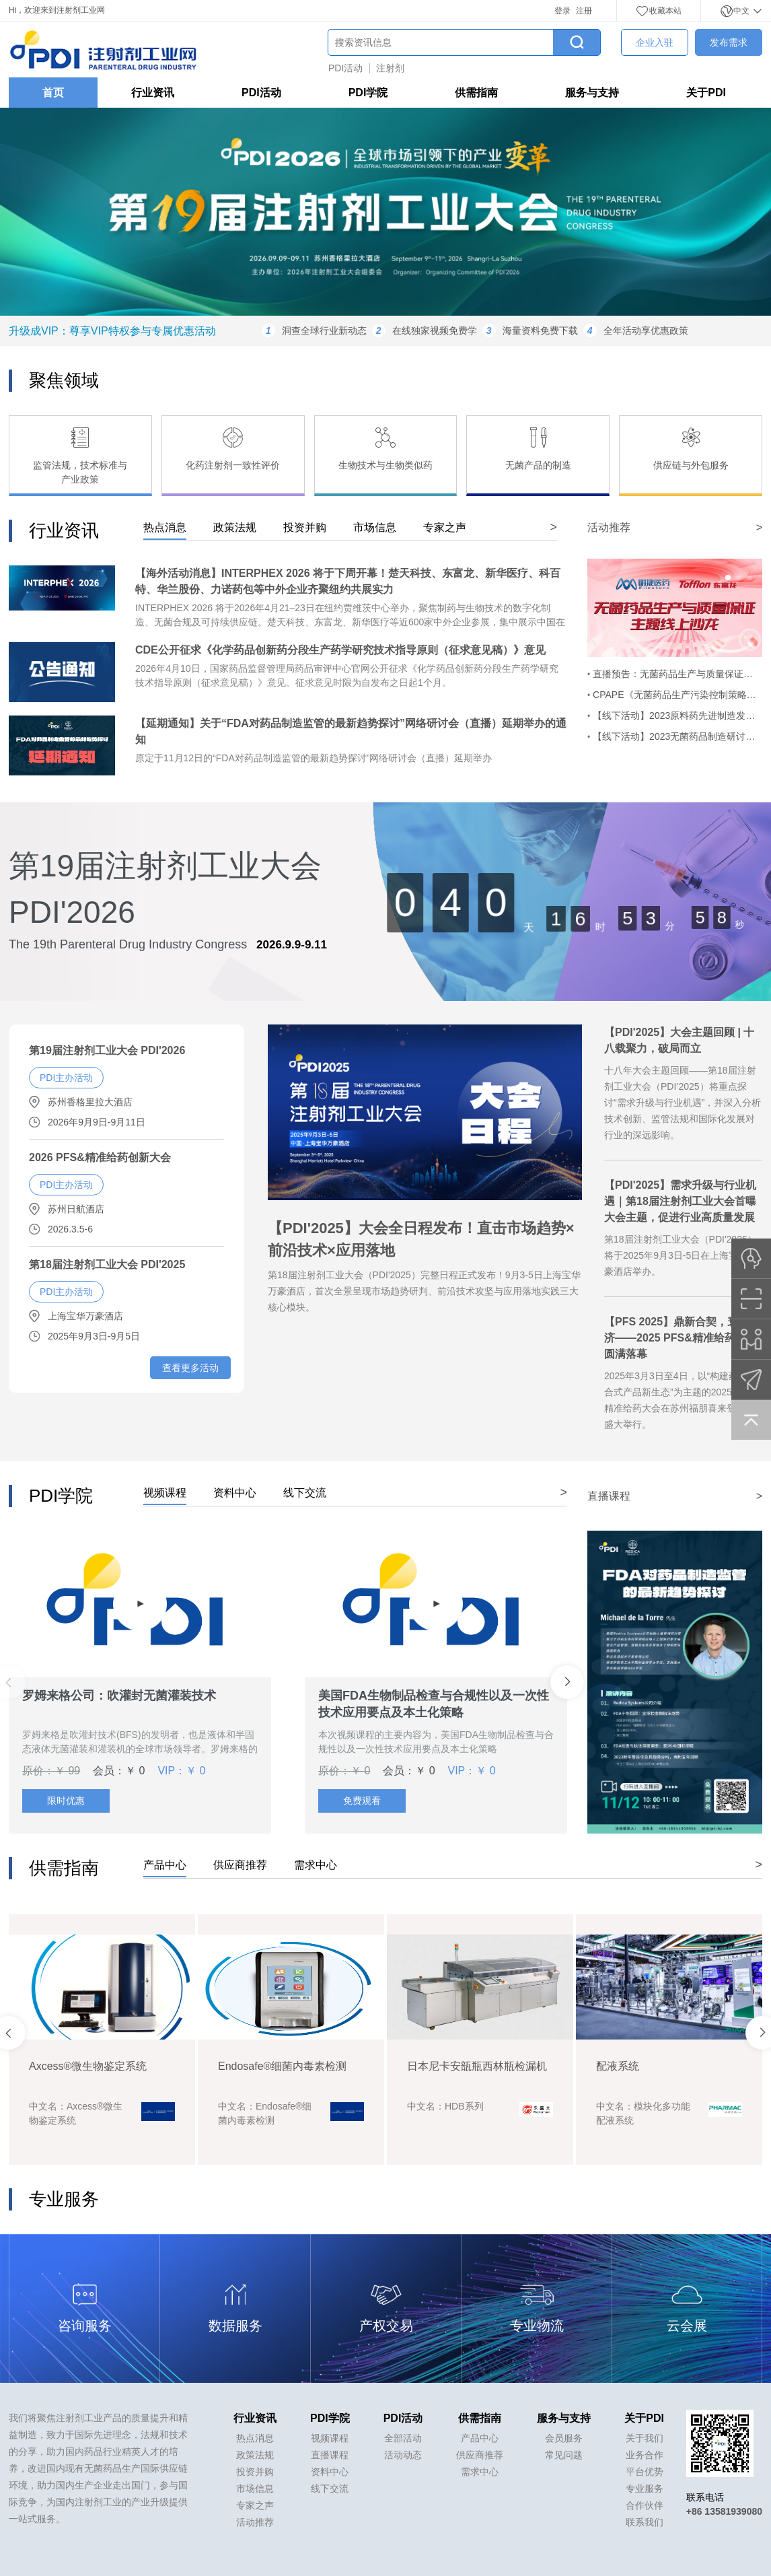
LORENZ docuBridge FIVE (93, 2066)
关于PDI (706, 92)
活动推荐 (255, 2522)
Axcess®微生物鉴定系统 (277, 2066)
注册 (584, 10)
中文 (741, 10)
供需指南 (476, 92)
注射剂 (390, 68)
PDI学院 (368, 92)
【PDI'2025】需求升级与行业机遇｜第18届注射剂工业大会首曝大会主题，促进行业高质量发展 (680, 1201)
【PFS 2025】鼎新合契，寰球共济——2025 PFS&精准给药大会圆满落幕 (682, 1338)
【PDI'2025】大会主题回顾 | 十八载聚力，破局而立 (679, 1040)
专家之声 (255, 2505)
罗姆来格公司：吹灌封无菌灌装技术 (119, 1695)
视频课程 (329, 2438)
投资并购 (255, 2471)
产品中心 (480, 2438)
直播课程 (329, 2454)
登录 (562, 10)
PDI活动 (345, 68)
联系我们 (644, 2522)
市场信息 (255, 2488)
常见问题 (564, 2454)
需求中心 (480, 2471)
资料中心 (329, 2471)
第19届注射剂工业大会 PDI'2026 (107, 1050)
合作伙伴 (644, 2505)
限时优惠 (66, 1800)
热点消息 (255, 2438)
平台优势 (644, 2471)
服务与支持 (592, 92)
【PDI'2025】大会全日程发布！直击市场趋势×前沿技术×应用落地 (421, 1239)
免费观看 (362, 1800)
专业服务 (644, 2488)
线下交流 (329, 2488)
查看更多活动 (190, 1367)
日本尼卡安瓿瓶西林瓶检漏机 (666, 2066)
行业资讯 (152, 92)
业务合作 (644, 2454)
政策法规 (255, 2454)
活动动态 (403, 2454)
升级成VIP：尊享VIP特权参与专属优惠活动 (112, 331)
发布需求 (728, 42)
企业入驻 (654, 42)
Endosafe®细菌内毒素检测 (471, 2066)
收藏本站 (659, 10)
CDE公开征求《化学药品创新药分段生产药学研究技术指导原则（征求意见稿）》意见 (340, 650)
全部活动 (403, 2438)
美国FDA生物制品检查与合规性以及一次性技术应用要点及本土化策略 (433, 1704)
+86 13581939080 (724, 2511)
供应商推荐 (479, 2454)
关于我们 (644, 2438)
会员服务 (564, 2438)
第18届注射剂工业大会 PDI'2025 (107, 1264)
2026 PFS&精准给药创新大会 (100, 1157)
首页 (53, 92)
